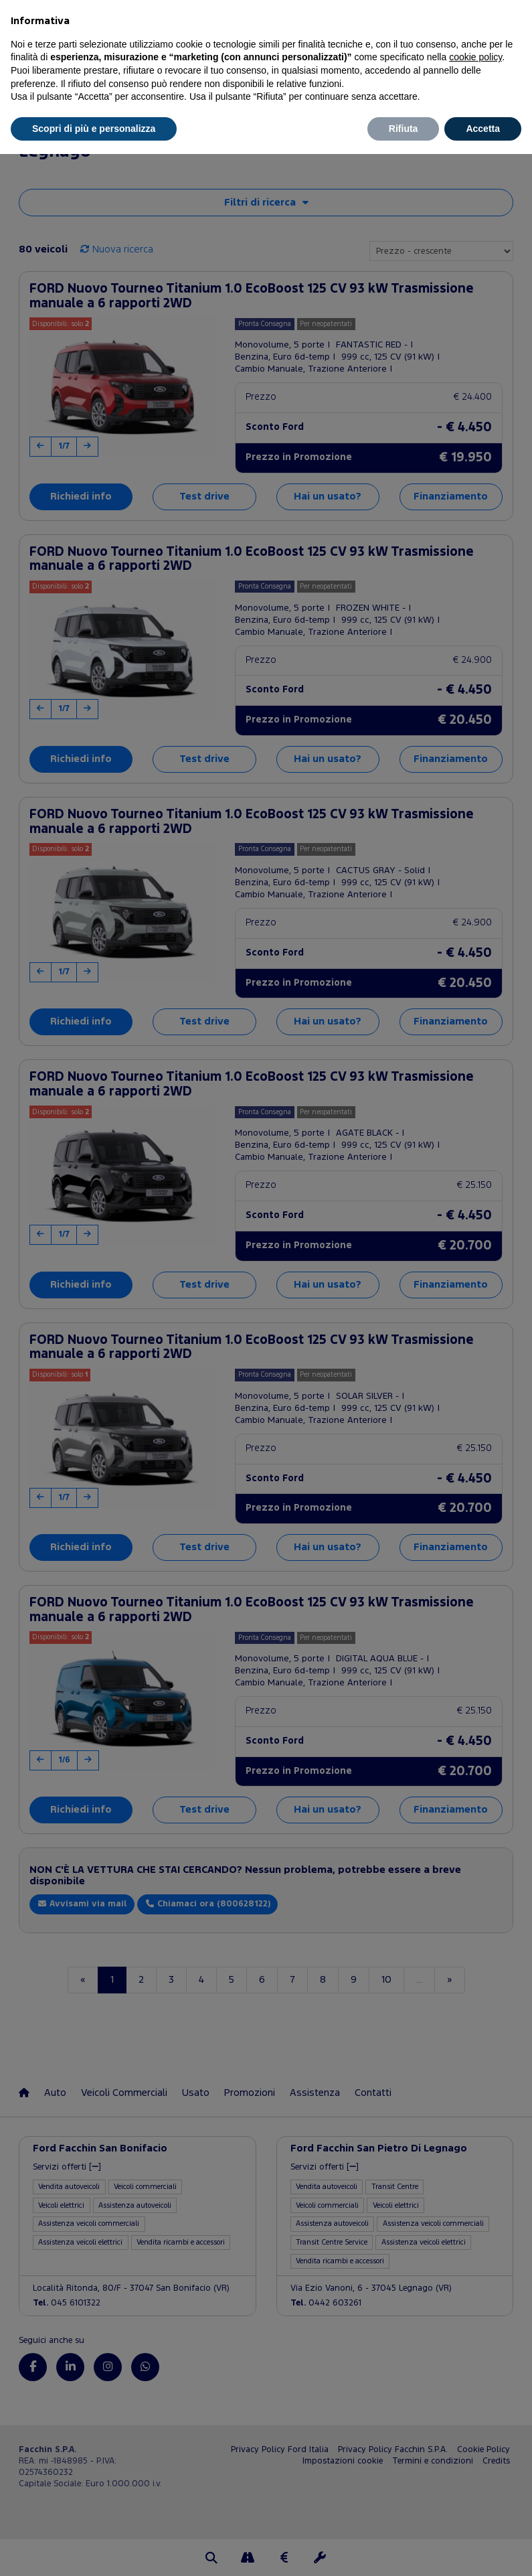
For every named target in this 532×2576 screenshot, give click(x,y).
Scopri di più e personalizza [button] (93, 128)
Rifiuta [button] (403, 128)
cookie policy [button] (475, 57)
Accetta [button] (483, 128)
